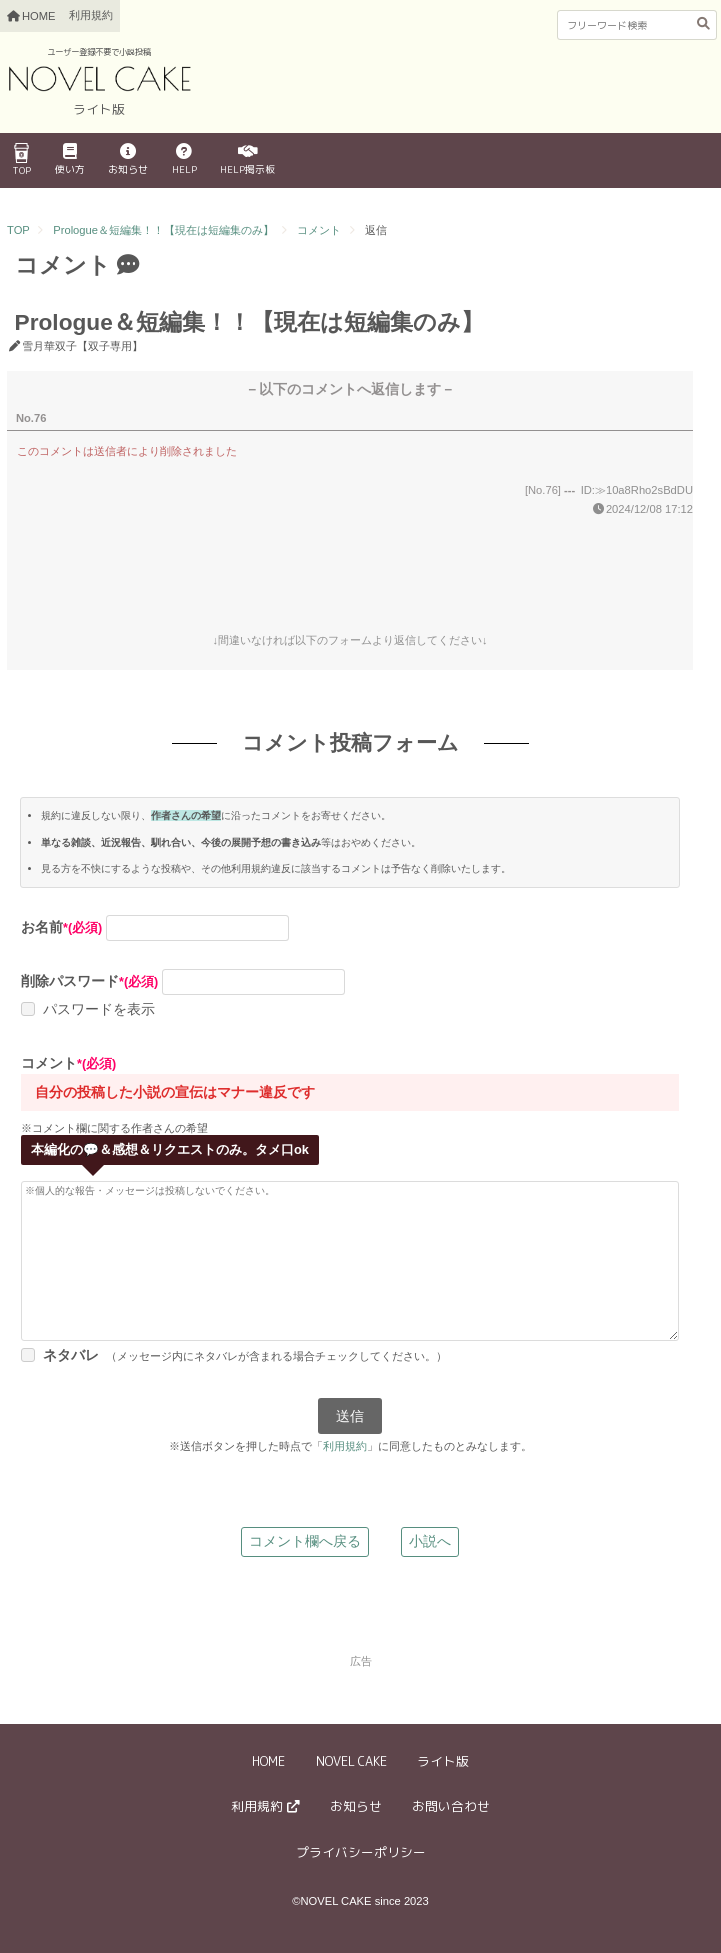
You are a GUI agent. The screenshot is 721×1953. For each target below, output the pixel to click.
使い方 (70, 160)
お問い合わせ (451, 1806)
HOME (268, 1761)
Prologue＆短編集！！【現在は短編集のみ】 (163, 230)
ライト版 (443, 1761)
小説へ (430, 1541)
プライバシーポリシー (361, 1852)
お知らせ (128, 160)
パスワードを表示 (99, 1009)
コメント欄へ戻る (305, 1541)
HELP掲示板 (247, 160)
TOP (22, 160)
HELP (184, 160)
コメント (319, 230)
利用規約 (91, 15)
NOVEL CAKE (351, 1761)
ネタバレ (71, 1355)
